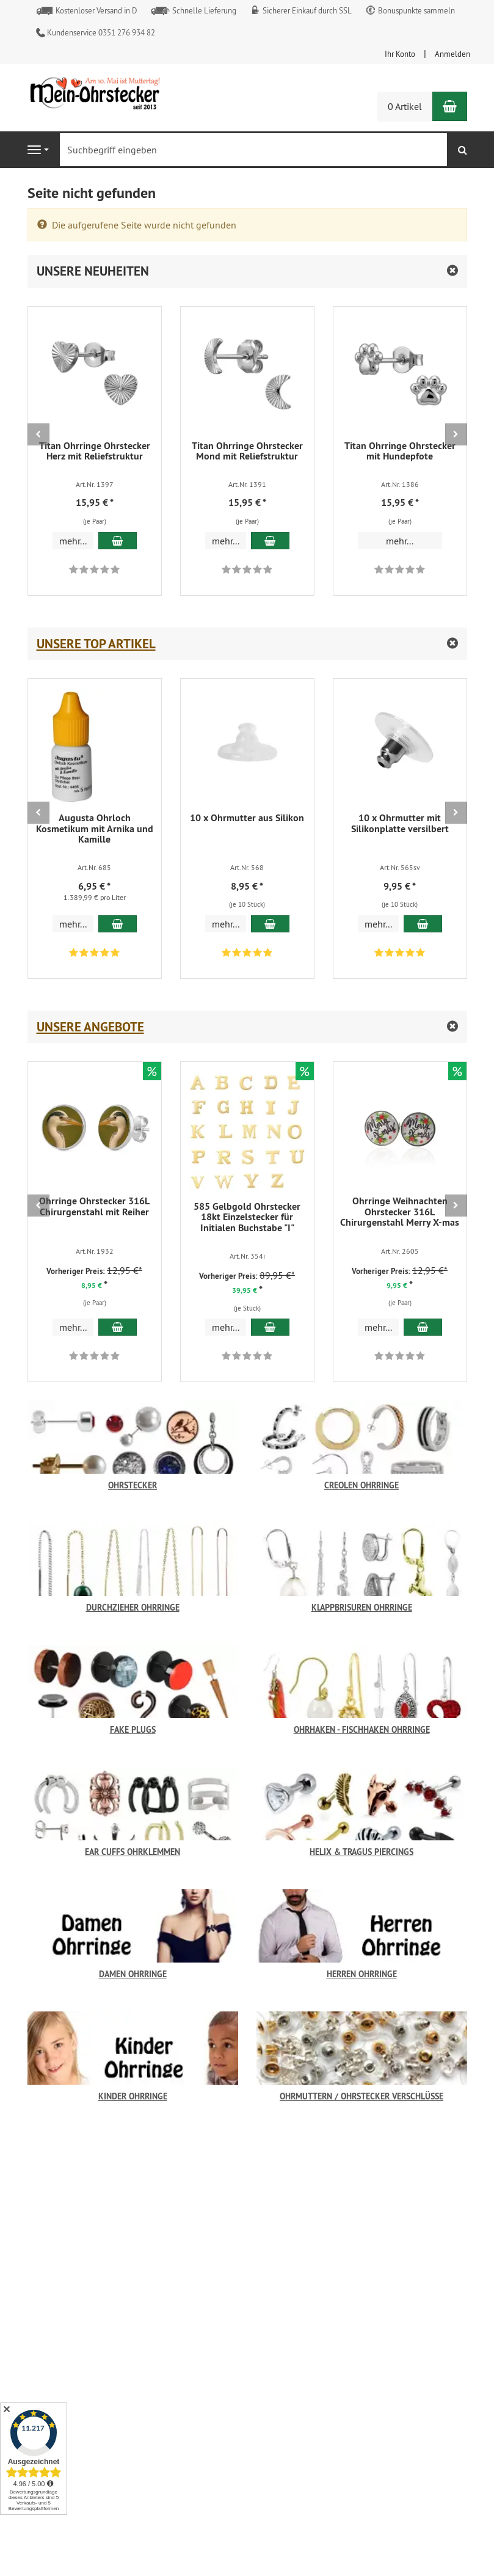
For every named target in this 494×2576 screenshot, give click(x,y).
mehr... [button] (73, 541)
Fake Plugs (133, 1729)
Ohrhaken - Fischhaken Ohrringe (362, 1729)
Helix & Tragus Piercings (361, 1851)
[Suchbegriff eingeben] (253, 149)
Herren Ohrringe (362, 1974)
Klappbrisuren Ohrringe (361, 1607)
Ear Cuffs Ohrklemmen (132, 1851)
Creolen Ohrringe (361, 1485)
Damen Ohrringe (133, 1974)
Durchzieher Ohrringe (133, 1607)
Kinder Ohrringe (132, 2096)
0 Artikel (405, 106)
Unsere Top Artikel (96, 643)
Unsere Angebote (90, 1027)
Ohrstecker (132, 1485)
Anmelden (452, 54)
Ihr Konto (400, 54)
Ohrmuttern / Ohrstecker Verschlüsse (361, 2096)
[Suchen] (462, 150)
